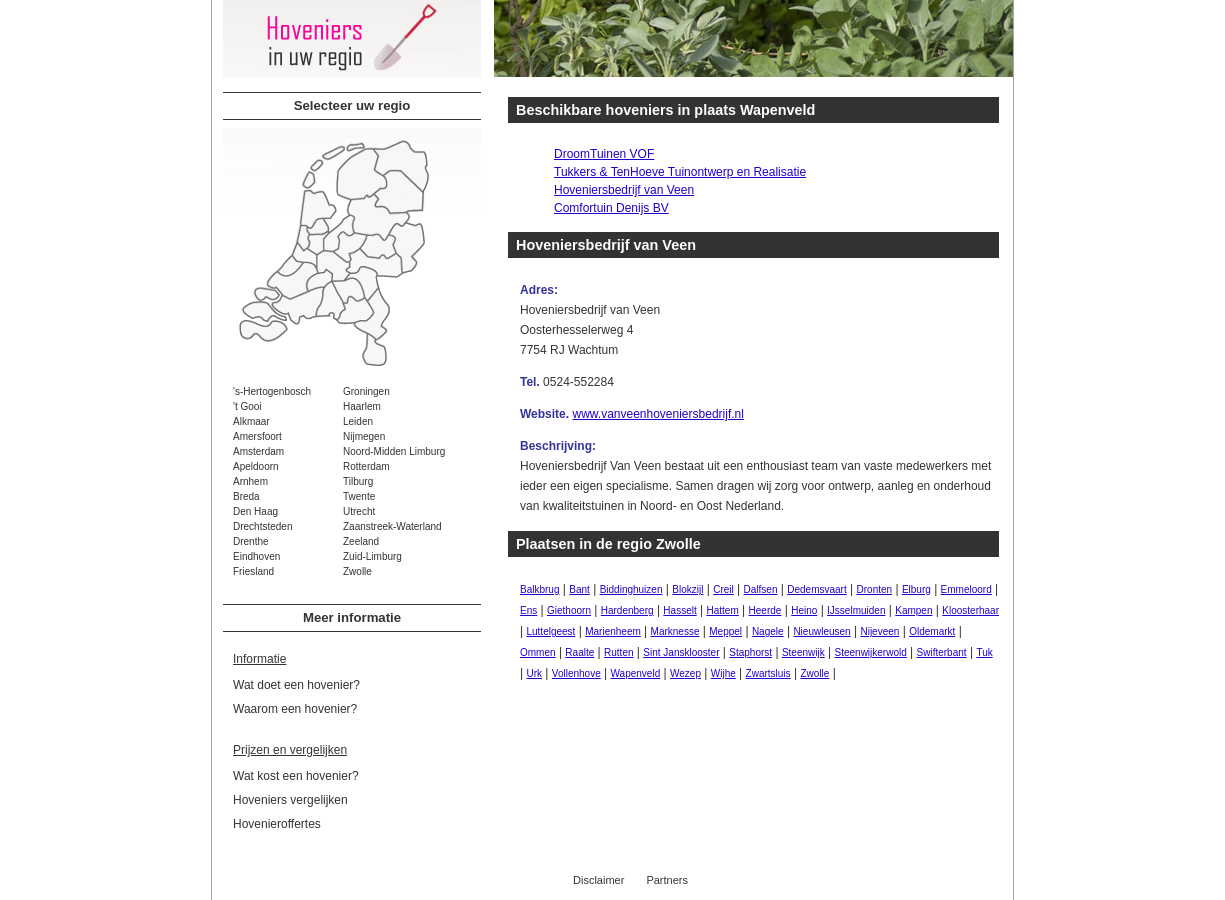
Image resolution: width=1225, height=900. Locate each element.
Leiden (358, 421)
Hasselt (679, 610)
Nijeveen (879, 631)
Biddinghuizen (631, 589)
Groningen (366, 391)
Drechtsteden (262, 526)
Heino (804, 610)
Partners (667, 880)
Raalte (579, 652)
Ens (528, 610)
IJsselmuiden (856, 610)
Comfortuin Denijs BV (611, 208)
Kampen (913, 610)
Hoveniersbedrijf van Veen (624, 190)
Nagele (768, 631)
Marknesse (675, 631)
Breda (246, 496)
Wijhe (723, 673)
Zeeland (361, 541)
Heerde (765, 610)
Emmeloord (966, 589)
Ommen (538, 652)
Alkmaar (251, 421)
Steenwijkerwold (871, 652)
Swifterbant (942, 652)
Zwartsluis (768, 673)
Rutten (618, 652)
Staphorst (750, 652)
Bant (579, 589)
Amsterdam (258, 451)
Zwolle (357, 571)
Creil (723, 589)
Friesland (253, 571)
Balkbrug (539, 589)
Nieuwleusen (821, 631)
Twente (359, 496)
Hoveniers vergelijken (290, 800)
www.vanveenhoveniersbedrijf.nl (657, 414)
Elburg (916, 589)
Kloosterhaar (970, 610)
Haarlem (362, 406)
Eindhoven (256, 556)
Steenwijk (803, 652)
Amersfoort (257, 436)
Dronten (875, 589)
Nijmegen (364, 436)
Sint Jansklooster (681, 652)
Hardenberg (627, 610)
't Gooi (247, 406)
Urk (534, 673)
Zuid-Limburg (372, 556)
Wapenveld (636, 673)
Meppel (725, 631)
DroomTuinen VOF (604, 154)
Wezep (685, 673)
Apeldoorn (256, 466)
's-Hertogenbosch (272, 391)
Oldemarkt (932, 631)
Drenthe (251, 541)
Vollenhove (576, 673)
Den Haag (255, 511)
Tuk (984, 652)
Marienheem (613, 631)
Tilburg (358, 481)
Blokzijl (687, 589)
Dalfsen (761, 589)
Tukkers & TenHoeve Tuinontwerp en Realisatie (680, 172)
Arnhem (250, 481)
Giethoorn (569, 610)
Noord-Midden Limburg (394, 451)
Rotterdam (366, 466)
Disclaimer (598, 880)
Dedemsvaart (816, 589)
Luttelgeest (550, 631)
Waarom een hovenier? (295, 709)
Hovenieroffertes (277, 824)
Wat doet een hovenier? (296, 685)
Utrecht (359, 511)
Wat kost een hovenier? (296, 776)
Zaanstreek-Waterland (392, 526)
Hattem (723, 610)
